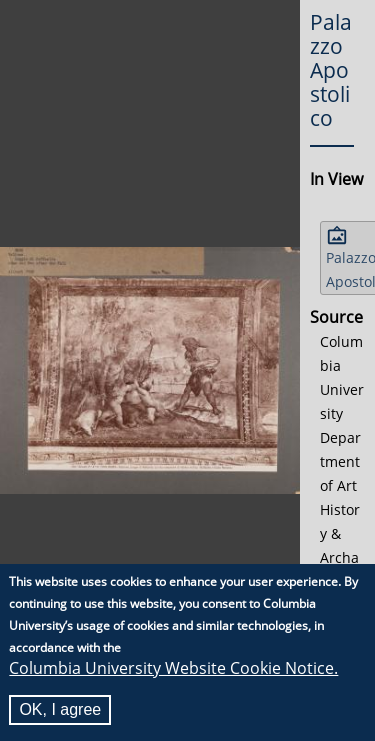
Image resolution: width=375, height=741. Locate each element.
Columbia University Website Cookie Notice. (173, 669)
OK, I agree (60, 710)
